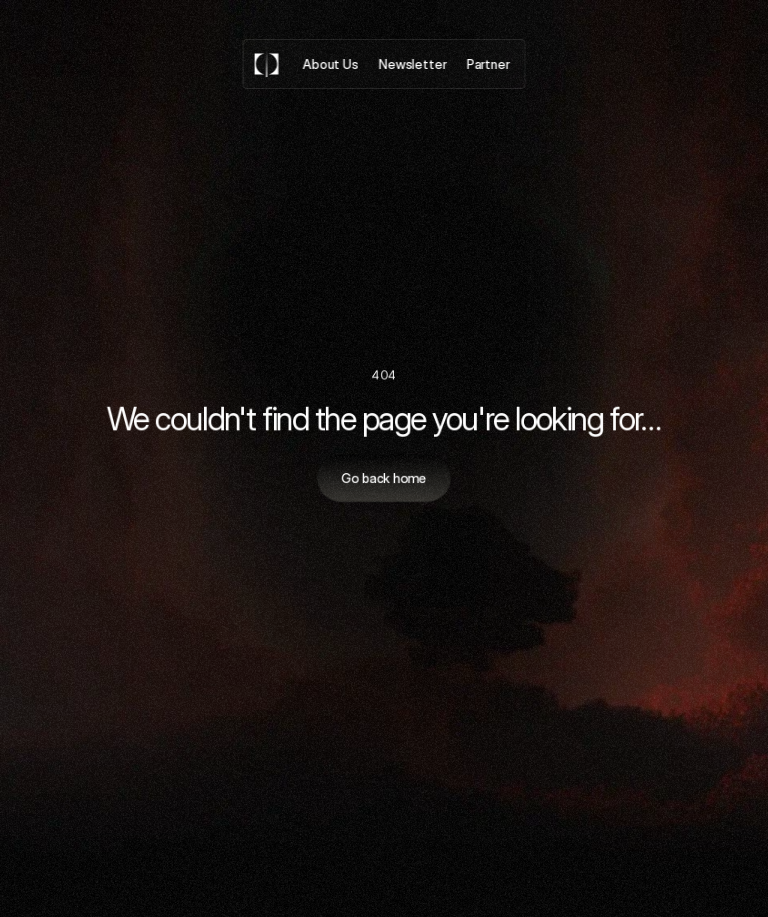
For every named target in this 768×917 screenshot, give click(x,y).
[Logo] (267, 64)
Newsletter (413, 64)
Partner (487, 64)
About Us (331, 64)
